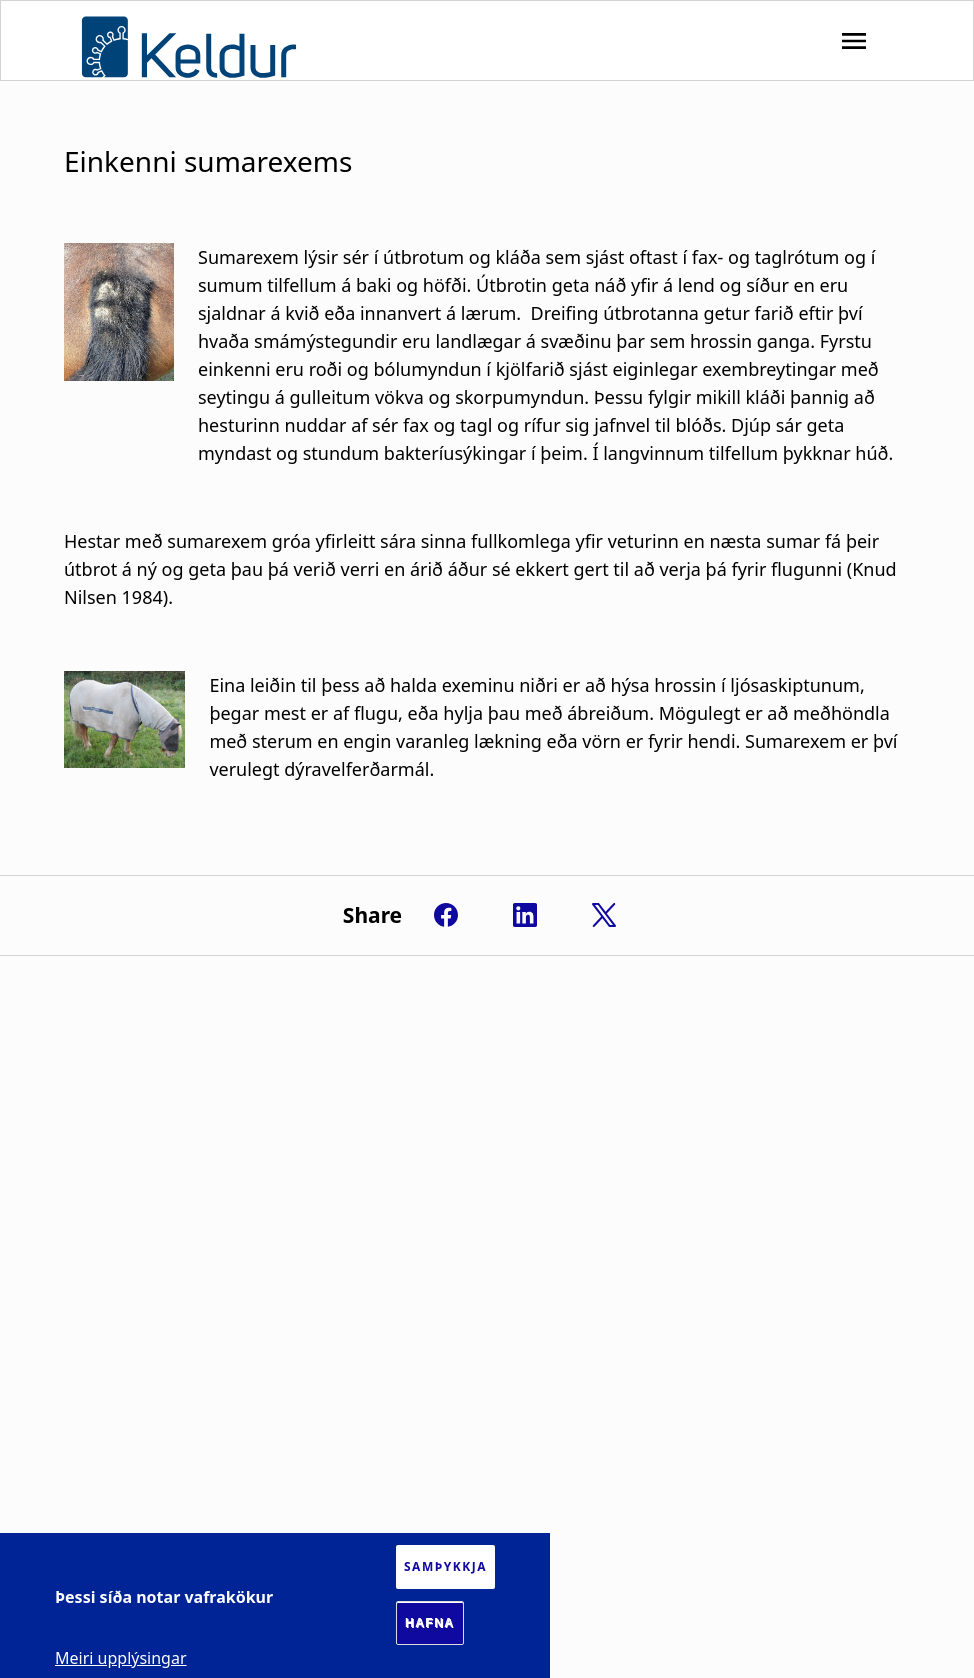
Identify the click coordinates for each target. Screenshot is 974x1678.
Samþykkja (445, 1566)
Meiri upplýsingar (121, 1658)
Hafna (430, 1623)
